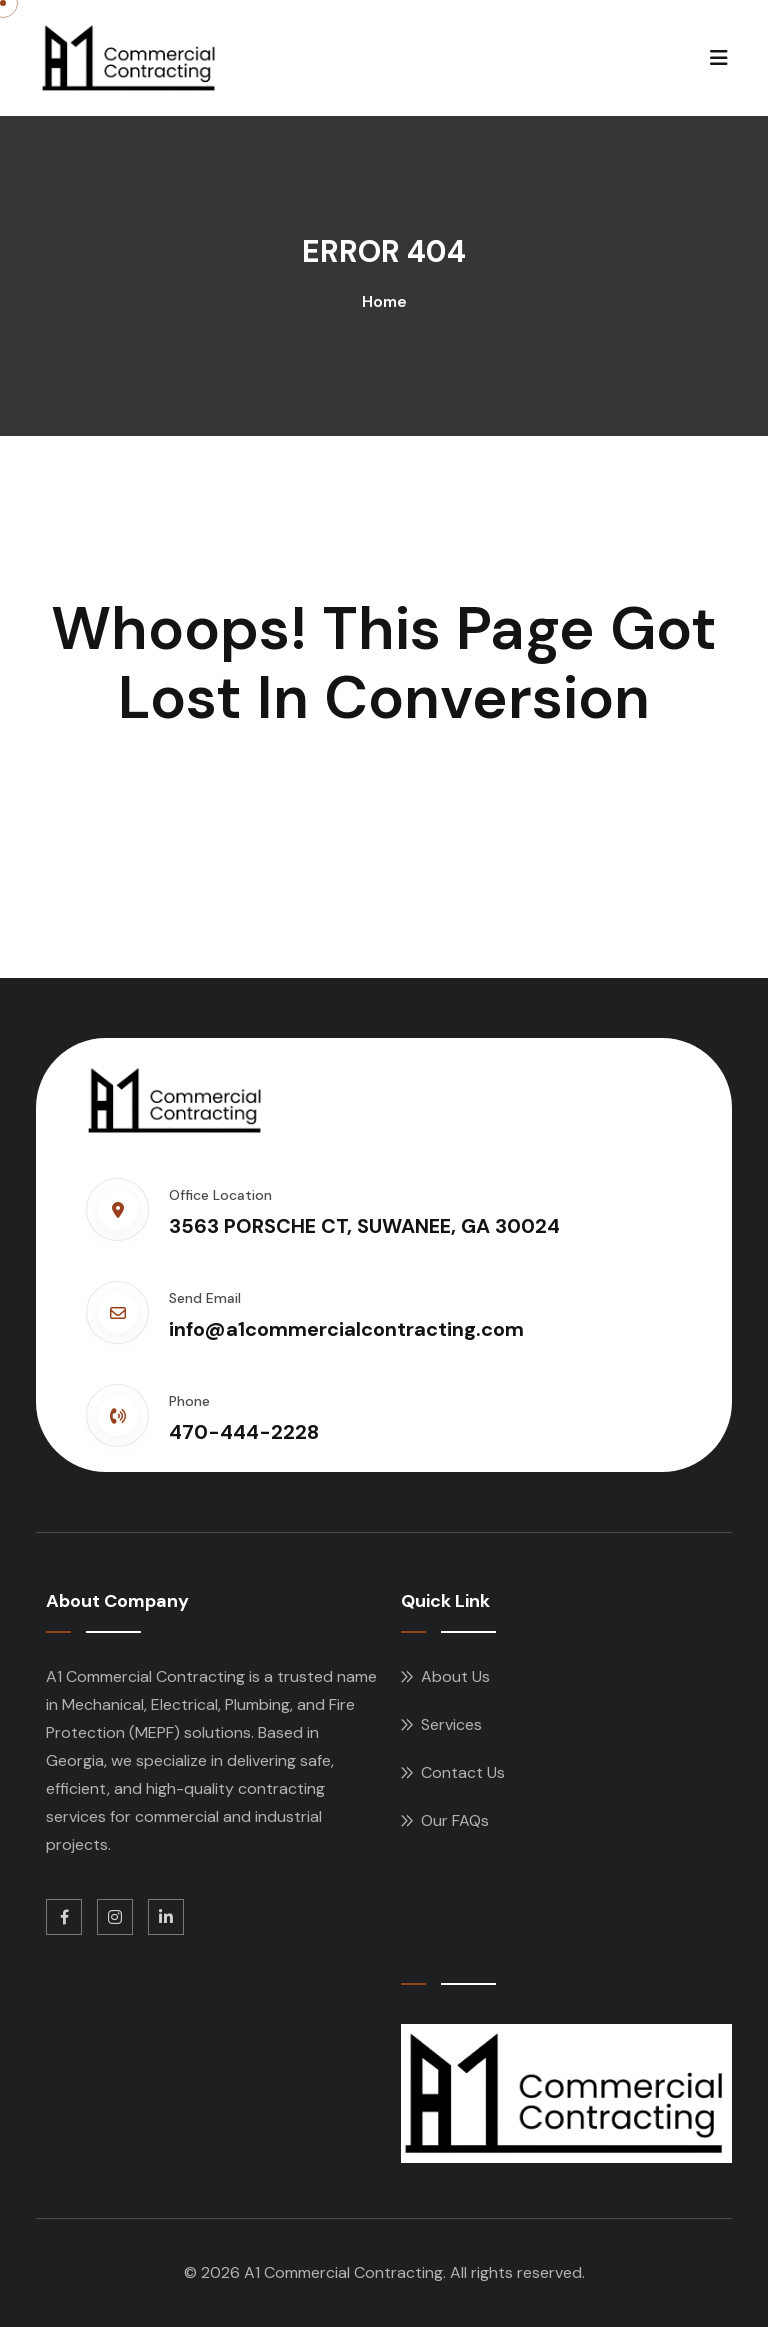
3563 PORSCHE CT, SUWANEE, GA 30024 (364, 1226)
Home (384, 301)
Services (451, 1724)
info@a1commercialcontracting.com (346, 1329)
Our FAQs (455, 1820)
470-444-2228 (244, 1432)
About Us (455, 1676)
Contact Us (463, 1772)
